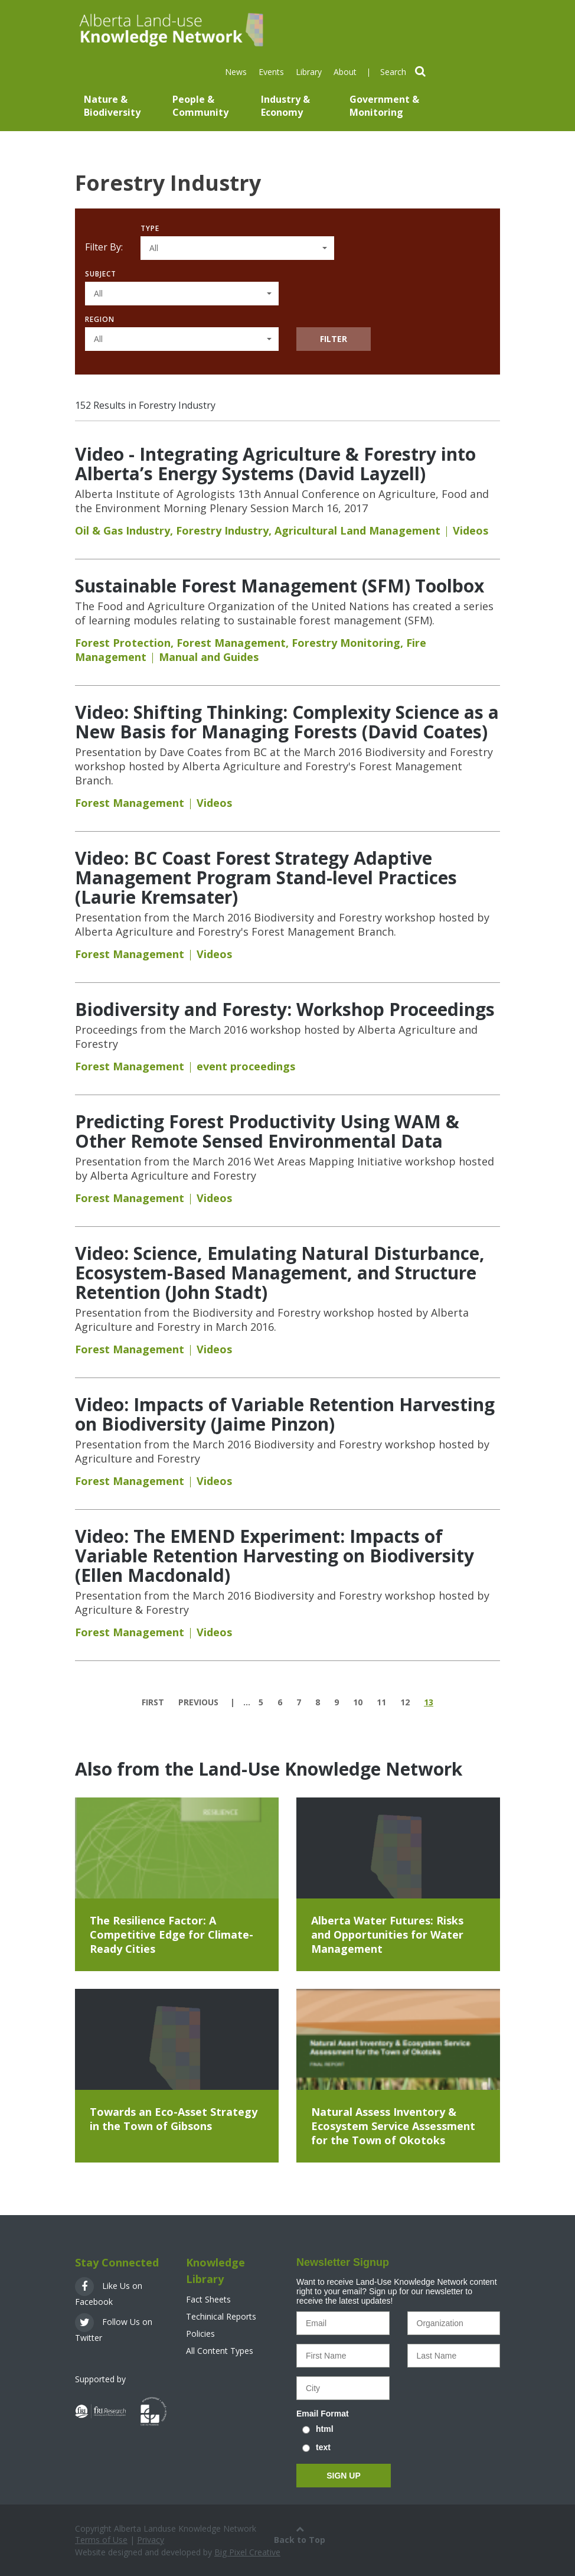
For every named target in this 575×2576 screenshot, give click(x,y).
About (345, 71)
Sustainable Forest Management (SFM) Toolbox (279, 586)
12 (405, 1702)
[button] (237, 248)
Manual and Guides (209, 657)
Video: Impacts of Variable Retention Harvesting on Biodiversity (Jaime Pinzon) (285, 1414)
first (153, 1702)
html (325, 2429)
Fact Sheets (208, 2299)
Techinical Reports (221, 2316)
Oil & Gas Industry (122, 530)
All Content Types (219, 2350)
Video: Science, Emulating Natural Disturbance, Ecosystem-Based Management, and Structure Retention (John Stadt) (280, 1272)
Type (150, 228)
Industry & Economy (285, 106)
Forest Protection (123, 643)
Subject (100, 274)
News (236, 71)
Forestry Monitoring (346, 643)
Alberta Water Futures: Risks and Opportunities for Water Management (387, 1934)
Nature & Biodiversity (112, 106)
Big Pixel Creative (247, 2552)
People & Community (200, 106)
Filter (333, 338)
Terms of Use (101, 2539)
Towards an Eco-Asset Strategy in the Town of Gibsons (173, 2119)
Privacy (150, 2539)
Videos (470, 530)
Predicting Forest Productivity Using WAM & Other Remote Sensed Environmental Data (267, 1131)
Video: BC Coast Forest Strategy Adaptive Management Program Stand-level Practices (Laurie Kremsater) (266, 877)
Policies (200, 2333)
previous (198, 1702)
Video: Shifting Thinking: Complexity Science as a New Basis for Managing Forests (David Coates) (287, 722)
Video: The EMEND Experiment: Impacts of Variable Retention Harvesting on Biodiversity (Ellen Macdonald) (274, 1555)
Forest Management (231, 643)
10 (357, 1702)
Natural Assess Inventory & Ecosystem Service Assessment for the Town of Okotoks (393, 2126)
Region (100, 319)
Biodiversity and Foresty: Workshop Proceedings (285, 1009)
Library (309, 71)
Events (271, 71)
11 (381, 1702)
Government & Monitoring (384, 106)
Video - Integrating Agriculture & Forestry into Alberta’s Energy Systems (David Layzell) (275, 464)
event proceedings (246, 1066)
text (323, 2447)
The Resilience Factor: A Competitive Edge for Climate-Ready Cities (171, 1934)
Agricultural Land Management (357, 530)
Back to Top (299, 2534)
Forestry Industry (222, 530)
